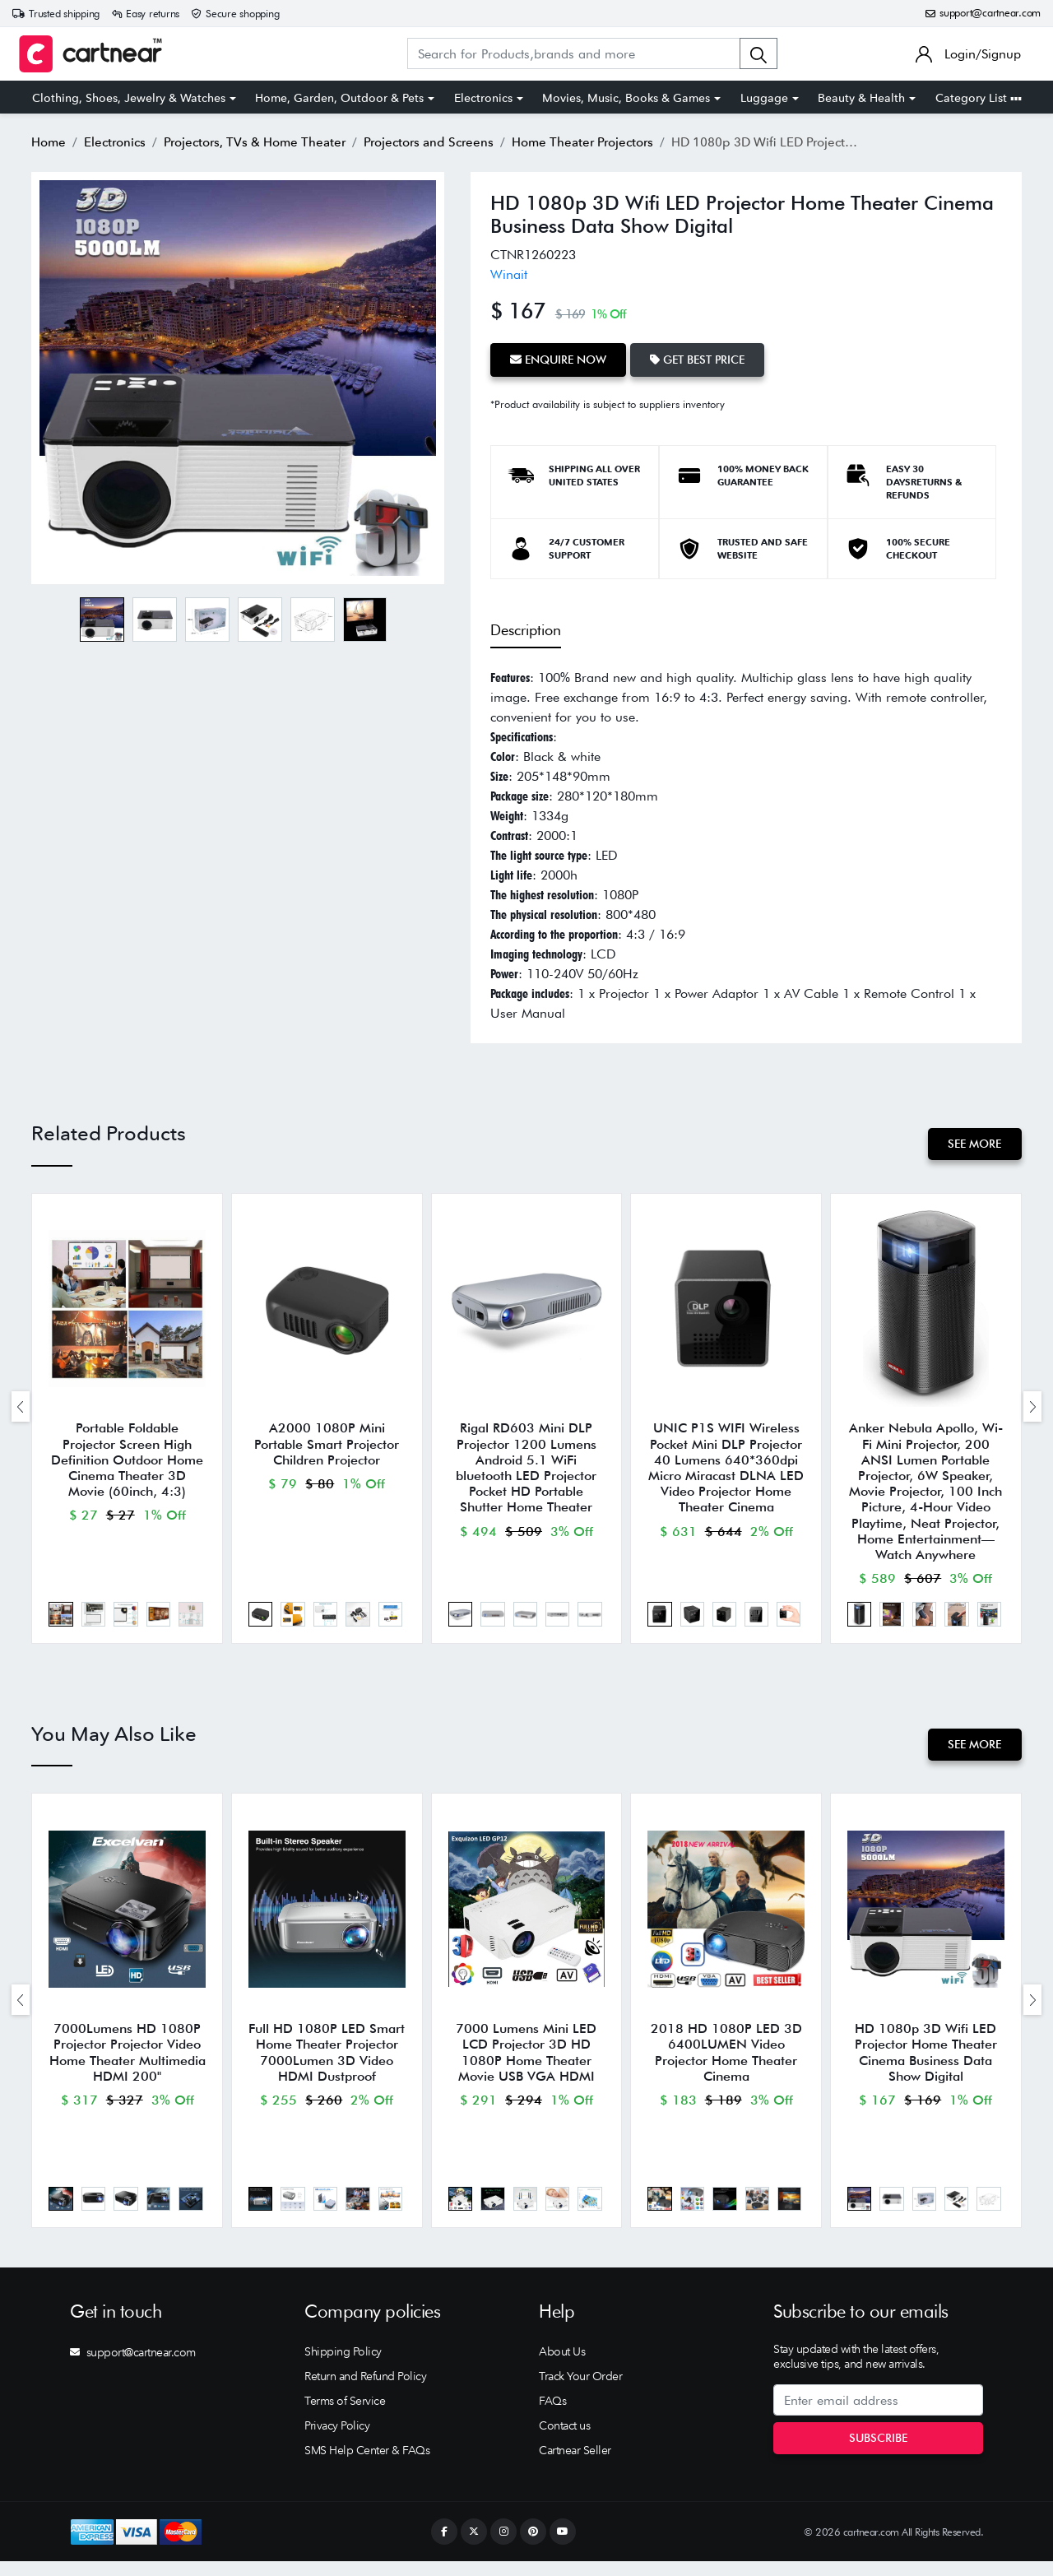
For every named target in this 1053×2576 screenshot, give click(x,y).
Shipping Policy (343, 2366)
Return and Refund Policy (365, 2390)
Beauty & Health (861, 98)
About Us (562, 2366)
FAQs (552, 2415)
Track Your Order (580, 2390)
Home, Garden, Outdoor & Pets (339, 98)
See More (973, 1142)
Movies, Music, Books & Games (626, 98)
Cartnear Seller (575, 2465)
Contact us (564, 2440)
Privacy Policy (336, 2440)
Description (525, 627)
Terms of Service (344, 2415)
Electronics (483, 98)
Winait (508, 274)
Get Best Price (702, 358)
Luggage (764, 98)
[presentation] (21, 1408)
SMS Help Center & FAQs (366, 2465)
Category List (978, 98)
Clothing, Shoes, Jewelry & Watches (128, 98)
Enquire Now (560, 358)
